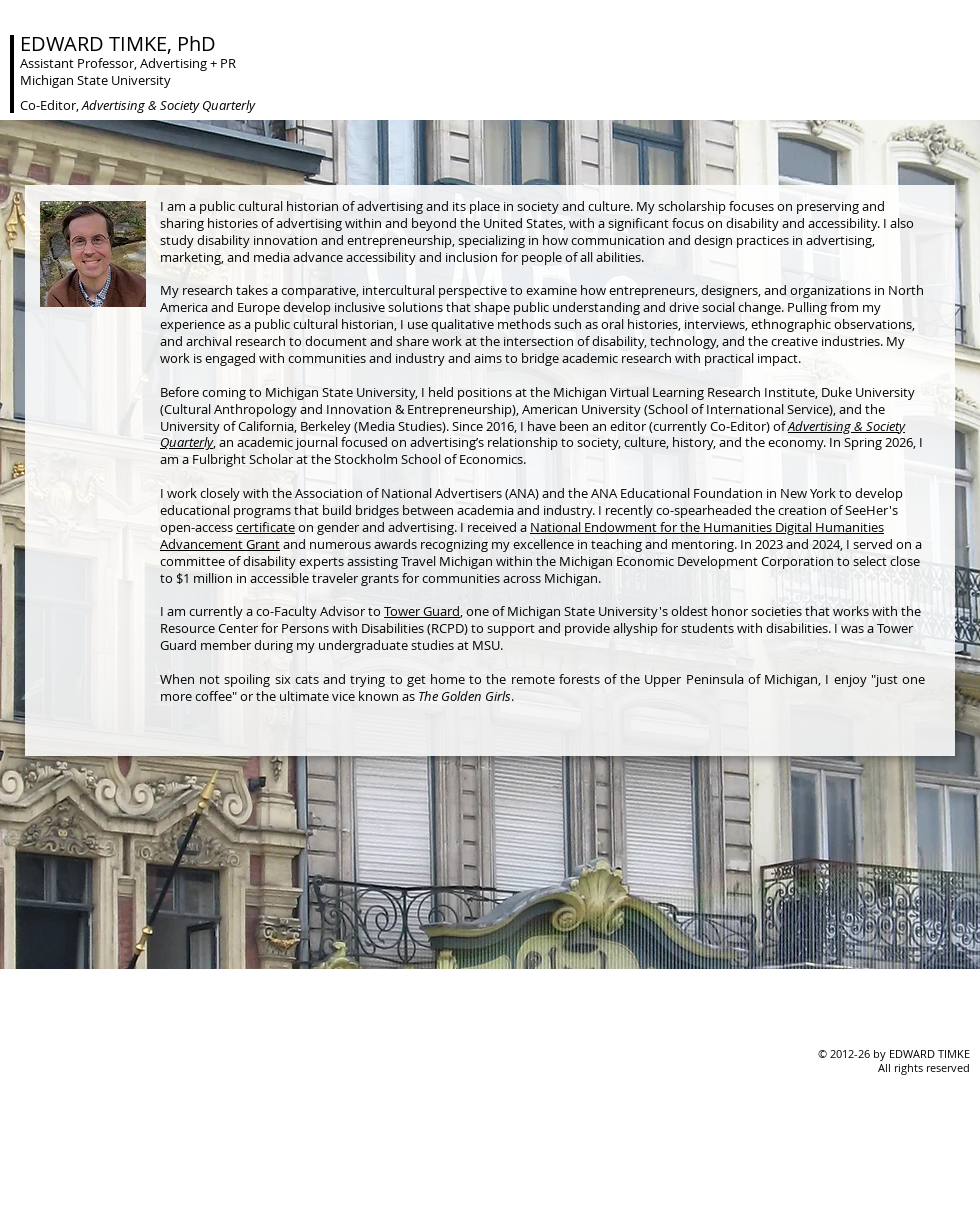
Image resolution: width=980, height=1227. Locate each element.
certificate (265, 527)
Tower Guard (422, 611)
